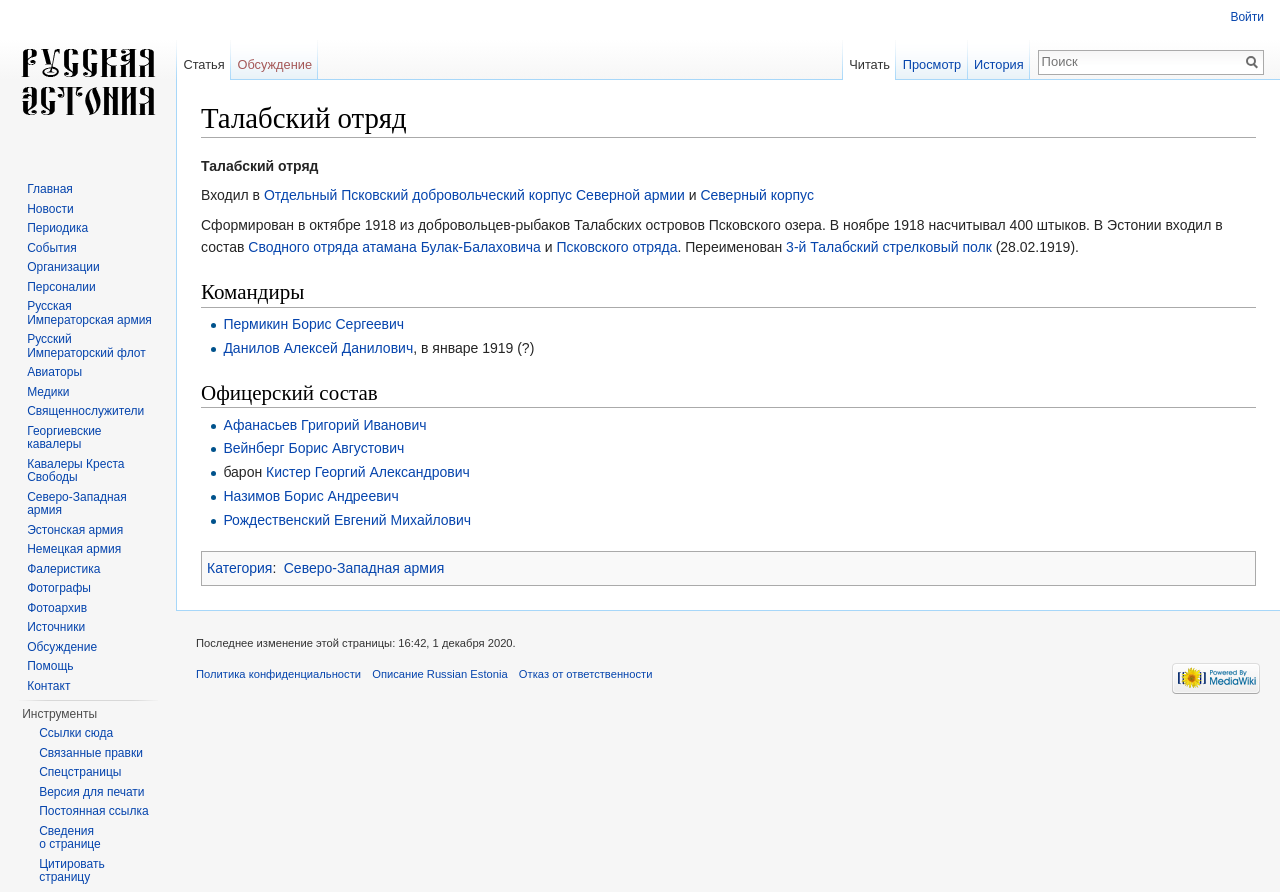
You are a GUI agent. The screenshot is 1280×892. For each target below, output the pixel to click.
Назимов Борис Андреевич (310, 496)
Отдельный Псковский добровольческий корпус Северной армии (474, 195)
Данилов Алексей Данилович (318, 348)
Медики (48, 392)
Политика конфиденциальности (278, 674)
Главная (50, 189)
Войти (1247, 17)
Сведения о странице (70, 838)
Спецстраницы (80, 772)
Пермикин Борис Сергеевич (313, 324)
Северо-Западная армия (364, 568)
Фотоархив (57, 608)
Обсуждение (274, 64)
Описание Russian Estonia (439, 674)
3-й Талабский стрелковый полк (889, 247)
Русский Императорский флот (86, 346)
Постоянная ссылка (93, 811)
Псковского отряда (616, 247)
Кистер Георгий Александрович (368, 472)
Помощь (50, 666)
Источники (56, 627)
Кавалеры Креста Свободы (75, 471)
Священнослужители (85, 411)
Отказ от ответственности (586, 674)
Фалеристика (63, 569)
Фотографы (59, 588)
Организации (63, 267)
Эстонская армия (75, 530)
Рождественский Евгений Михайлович (347, 520)
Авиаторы (54, 372)
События (52, 248)
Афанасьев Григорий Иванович (324, 425)
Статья (203, 64)
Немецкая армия (74, 549)
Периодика (57, 228)
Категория (239, 568)
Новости (50, 209)
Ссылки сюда (76, 733)
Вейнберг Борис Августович (313, 448)
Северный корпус (757, 195)
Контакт (48, 686)
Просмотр (932, 64)
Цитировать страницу (72, 871)
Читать (869, 64)
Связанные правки (91, 753)
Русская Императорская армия (89, 313)
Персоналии (61, 287)
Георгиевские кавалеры (64, 438)
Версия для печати (91, 792)
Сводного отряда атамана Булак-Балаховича (394, 247)
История (999, 64)
